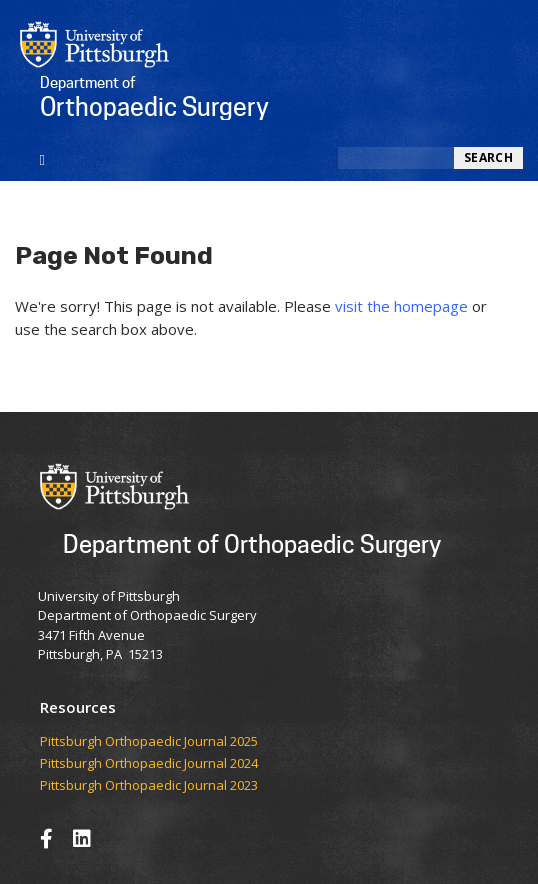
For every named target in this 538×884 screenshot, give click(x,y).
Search (488, 157)
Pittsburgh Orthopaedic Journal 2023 (149, 786)
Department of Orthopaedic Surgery (252, 543)
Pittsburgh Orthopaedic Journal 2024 (149, 764)
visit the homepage (401, 306)
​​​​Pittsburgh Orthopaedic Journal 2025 (149, 742)
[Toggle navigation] (42, 158)
